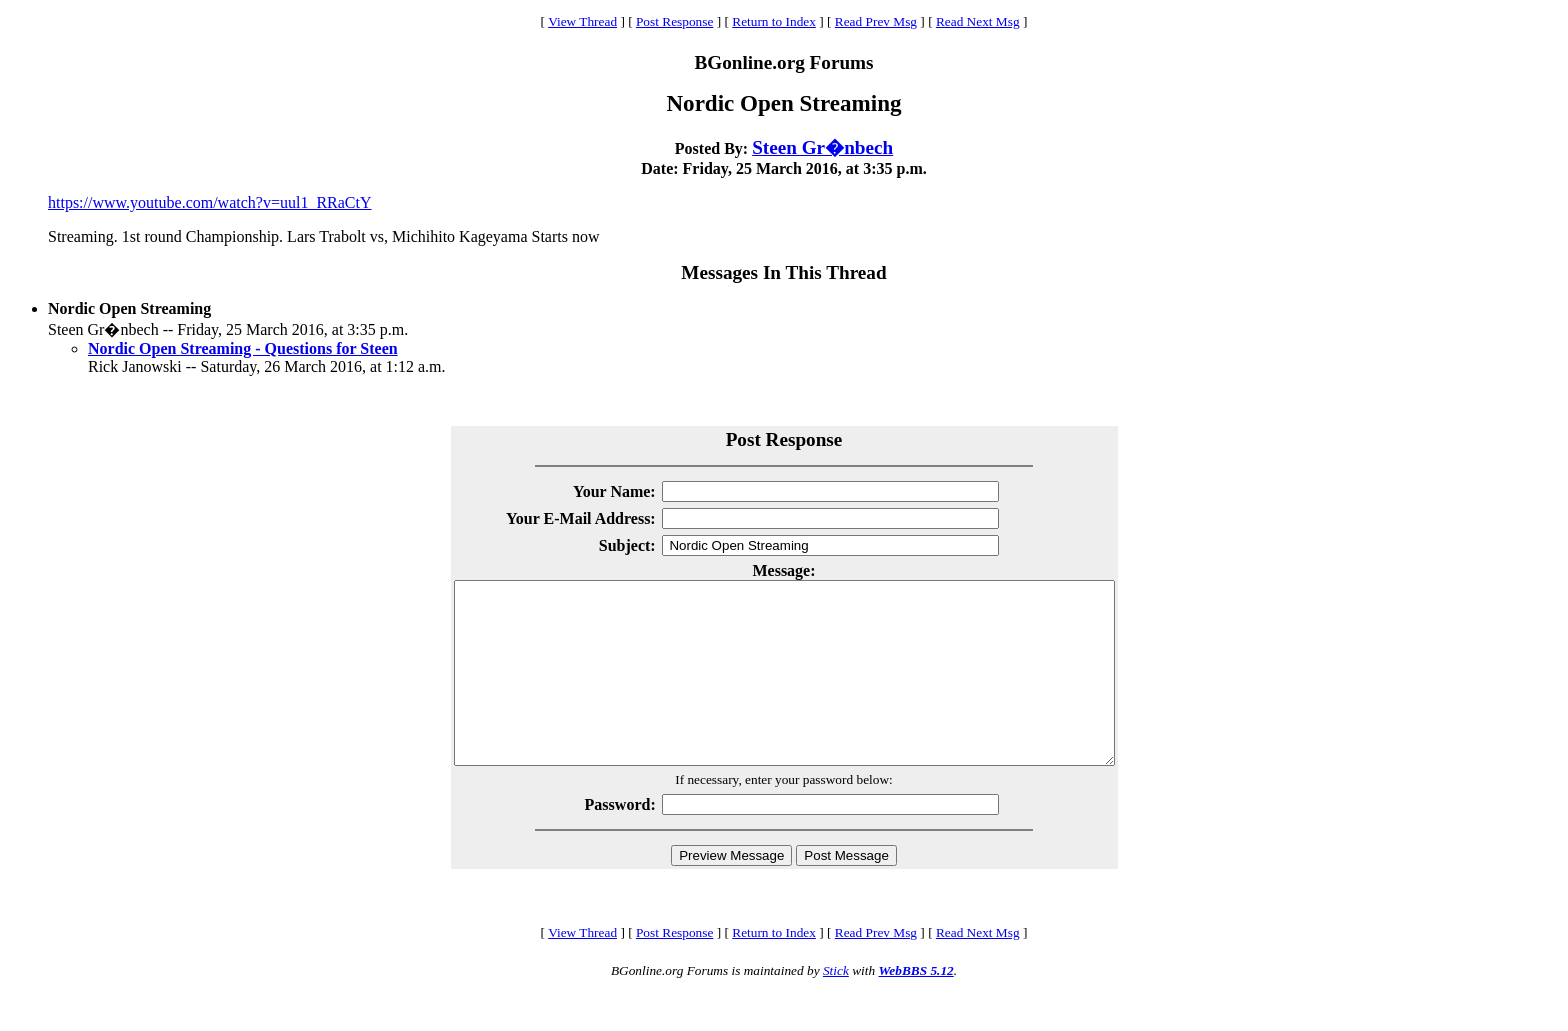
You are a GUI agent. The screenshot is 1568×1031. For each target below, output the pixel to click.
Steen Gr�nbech (822, 147)
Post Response (674, 21)
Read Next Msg (978, 21)
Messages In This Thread (783, 272)
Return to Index (774, 21)
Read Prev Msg (876, 21)
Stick (836, 1006)
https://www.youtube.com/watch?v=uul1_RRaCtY (210, 202)
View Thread (582, 21)
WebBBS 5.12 (915, 1006)
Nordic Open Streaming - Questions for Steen (243, 348)
